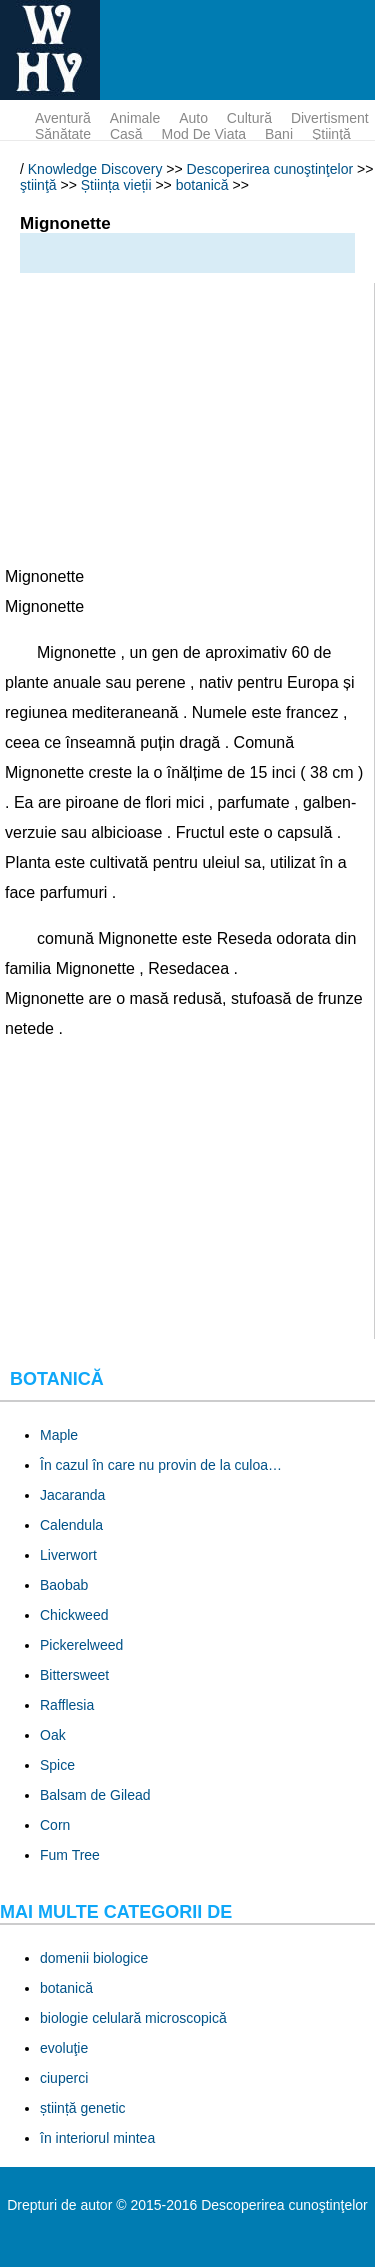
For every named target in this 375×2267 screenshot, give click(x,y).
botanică (202, 185)
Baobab (64, 1585)
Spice (57, 1765)
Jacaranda (72, 1495)
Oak (53, 1735)
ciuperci (64, 2078)
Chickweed (74, 1615)
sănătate (63, 134)
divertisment (330, 118)
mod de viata (204, 134)
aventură (63, 118)
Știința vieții (116, 185)
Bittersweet (74, 1675)
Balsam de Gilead (95, 1795)
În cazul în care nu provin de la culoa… (161, 1465)
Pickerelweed (81, 1645)
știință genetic (83, 2108)
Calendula (71, 1525)
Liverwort (68, 1555)
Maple (59, 1435)
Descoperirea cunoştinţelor (270, 169)
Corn (55, 1825)
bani (279, 134)
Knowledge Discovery (95, 169)
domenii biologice (94, 1958)
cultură (249, 118)
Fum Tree (70, 1855)
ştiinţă (331, 134)
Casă (126, 134)
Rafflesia (67, 1705)
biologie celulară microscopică (133, 2018)
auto (193, 118)
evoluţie (64, 2048)
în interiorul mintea (97, 2138)
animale (135, 118)
